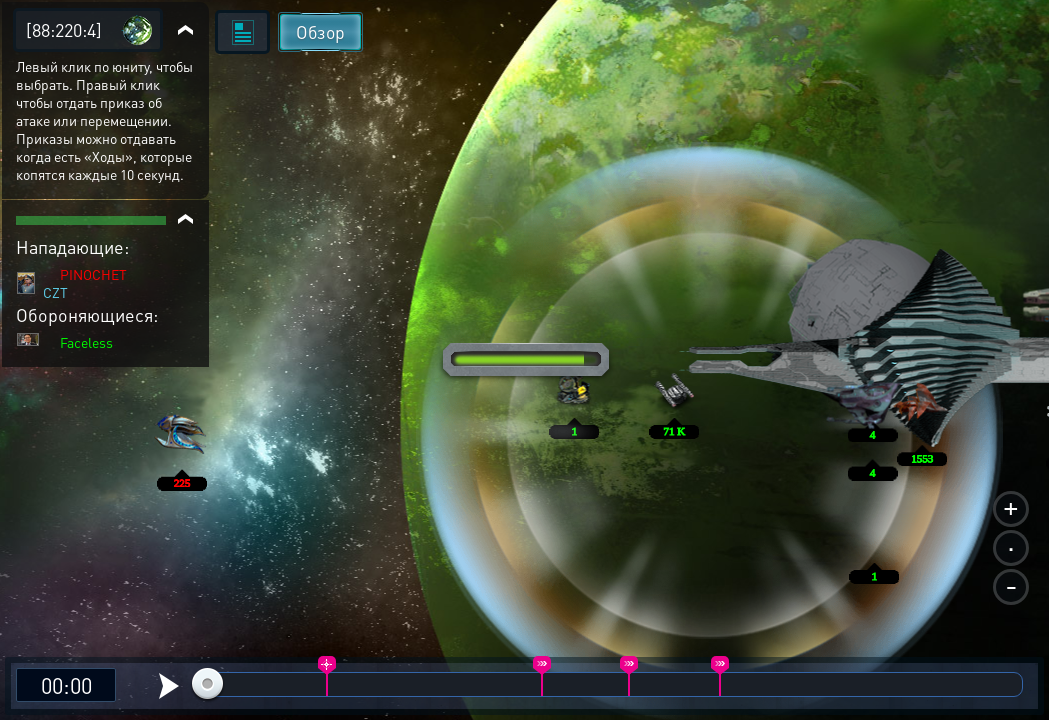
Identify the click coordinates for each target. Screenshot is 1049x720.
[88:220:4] (64, 29)
